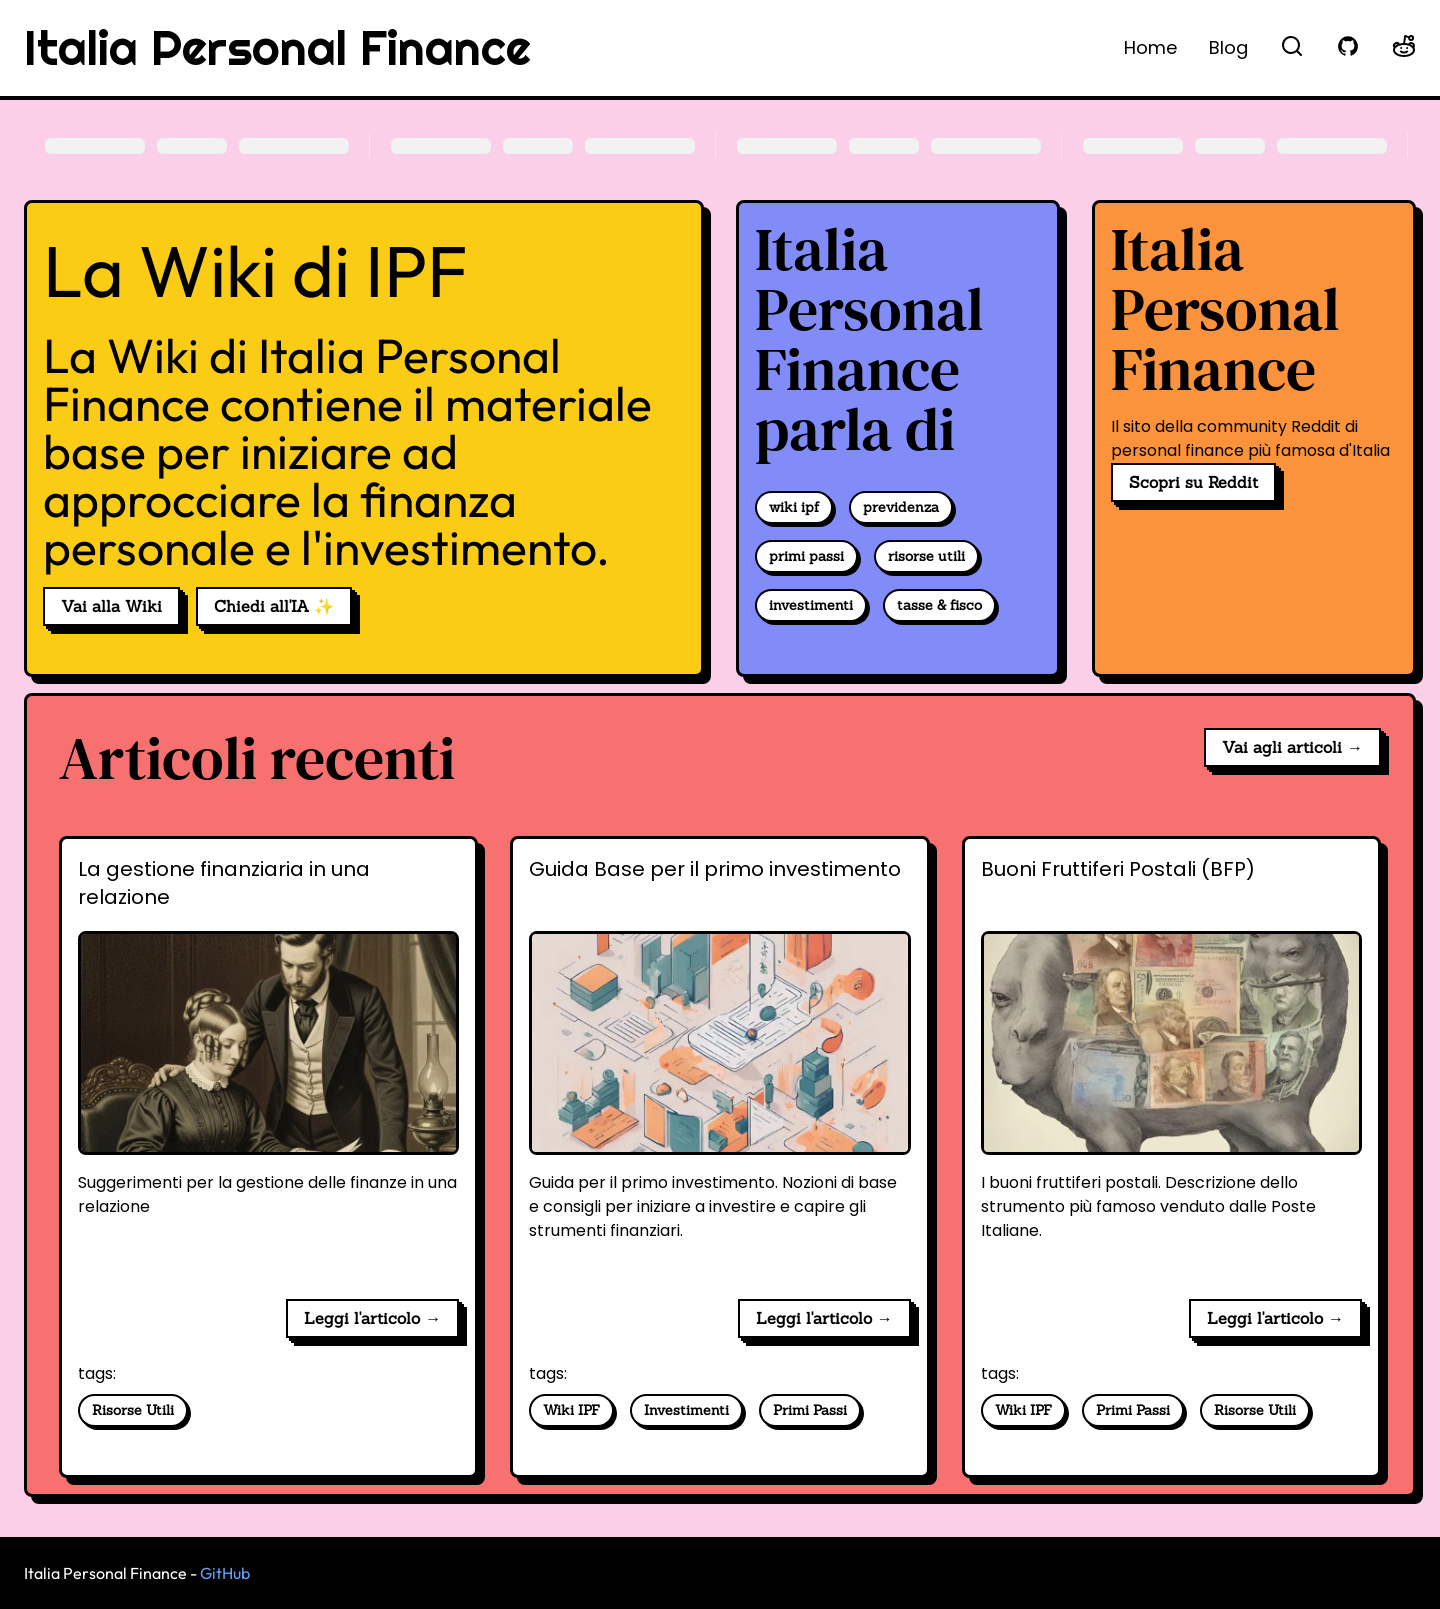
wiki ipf (794, 507)
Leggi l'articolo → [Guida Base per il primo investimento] (824, 1318)
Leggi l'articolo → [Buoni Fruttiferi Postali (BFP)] (1275, 1318)
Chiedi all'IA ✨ (274, 606)
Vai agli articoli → (1292, 747)
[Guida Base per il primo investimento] (719, 1069)
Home (1150, 47)
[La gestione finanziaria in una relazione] (268, 1069)
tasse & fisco (939, 605)
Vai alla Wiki (111, 606)
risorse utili (926, 556)
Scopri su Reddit (1193, 482)
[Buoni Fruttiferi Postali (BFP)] (1171, 1069)
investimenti (811, 605)
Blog (1228, 47)
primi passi (806, 556)
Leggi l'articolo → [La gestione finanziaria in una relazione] (372, 1318)
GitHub (225, 1573)
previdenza (901, 507)
